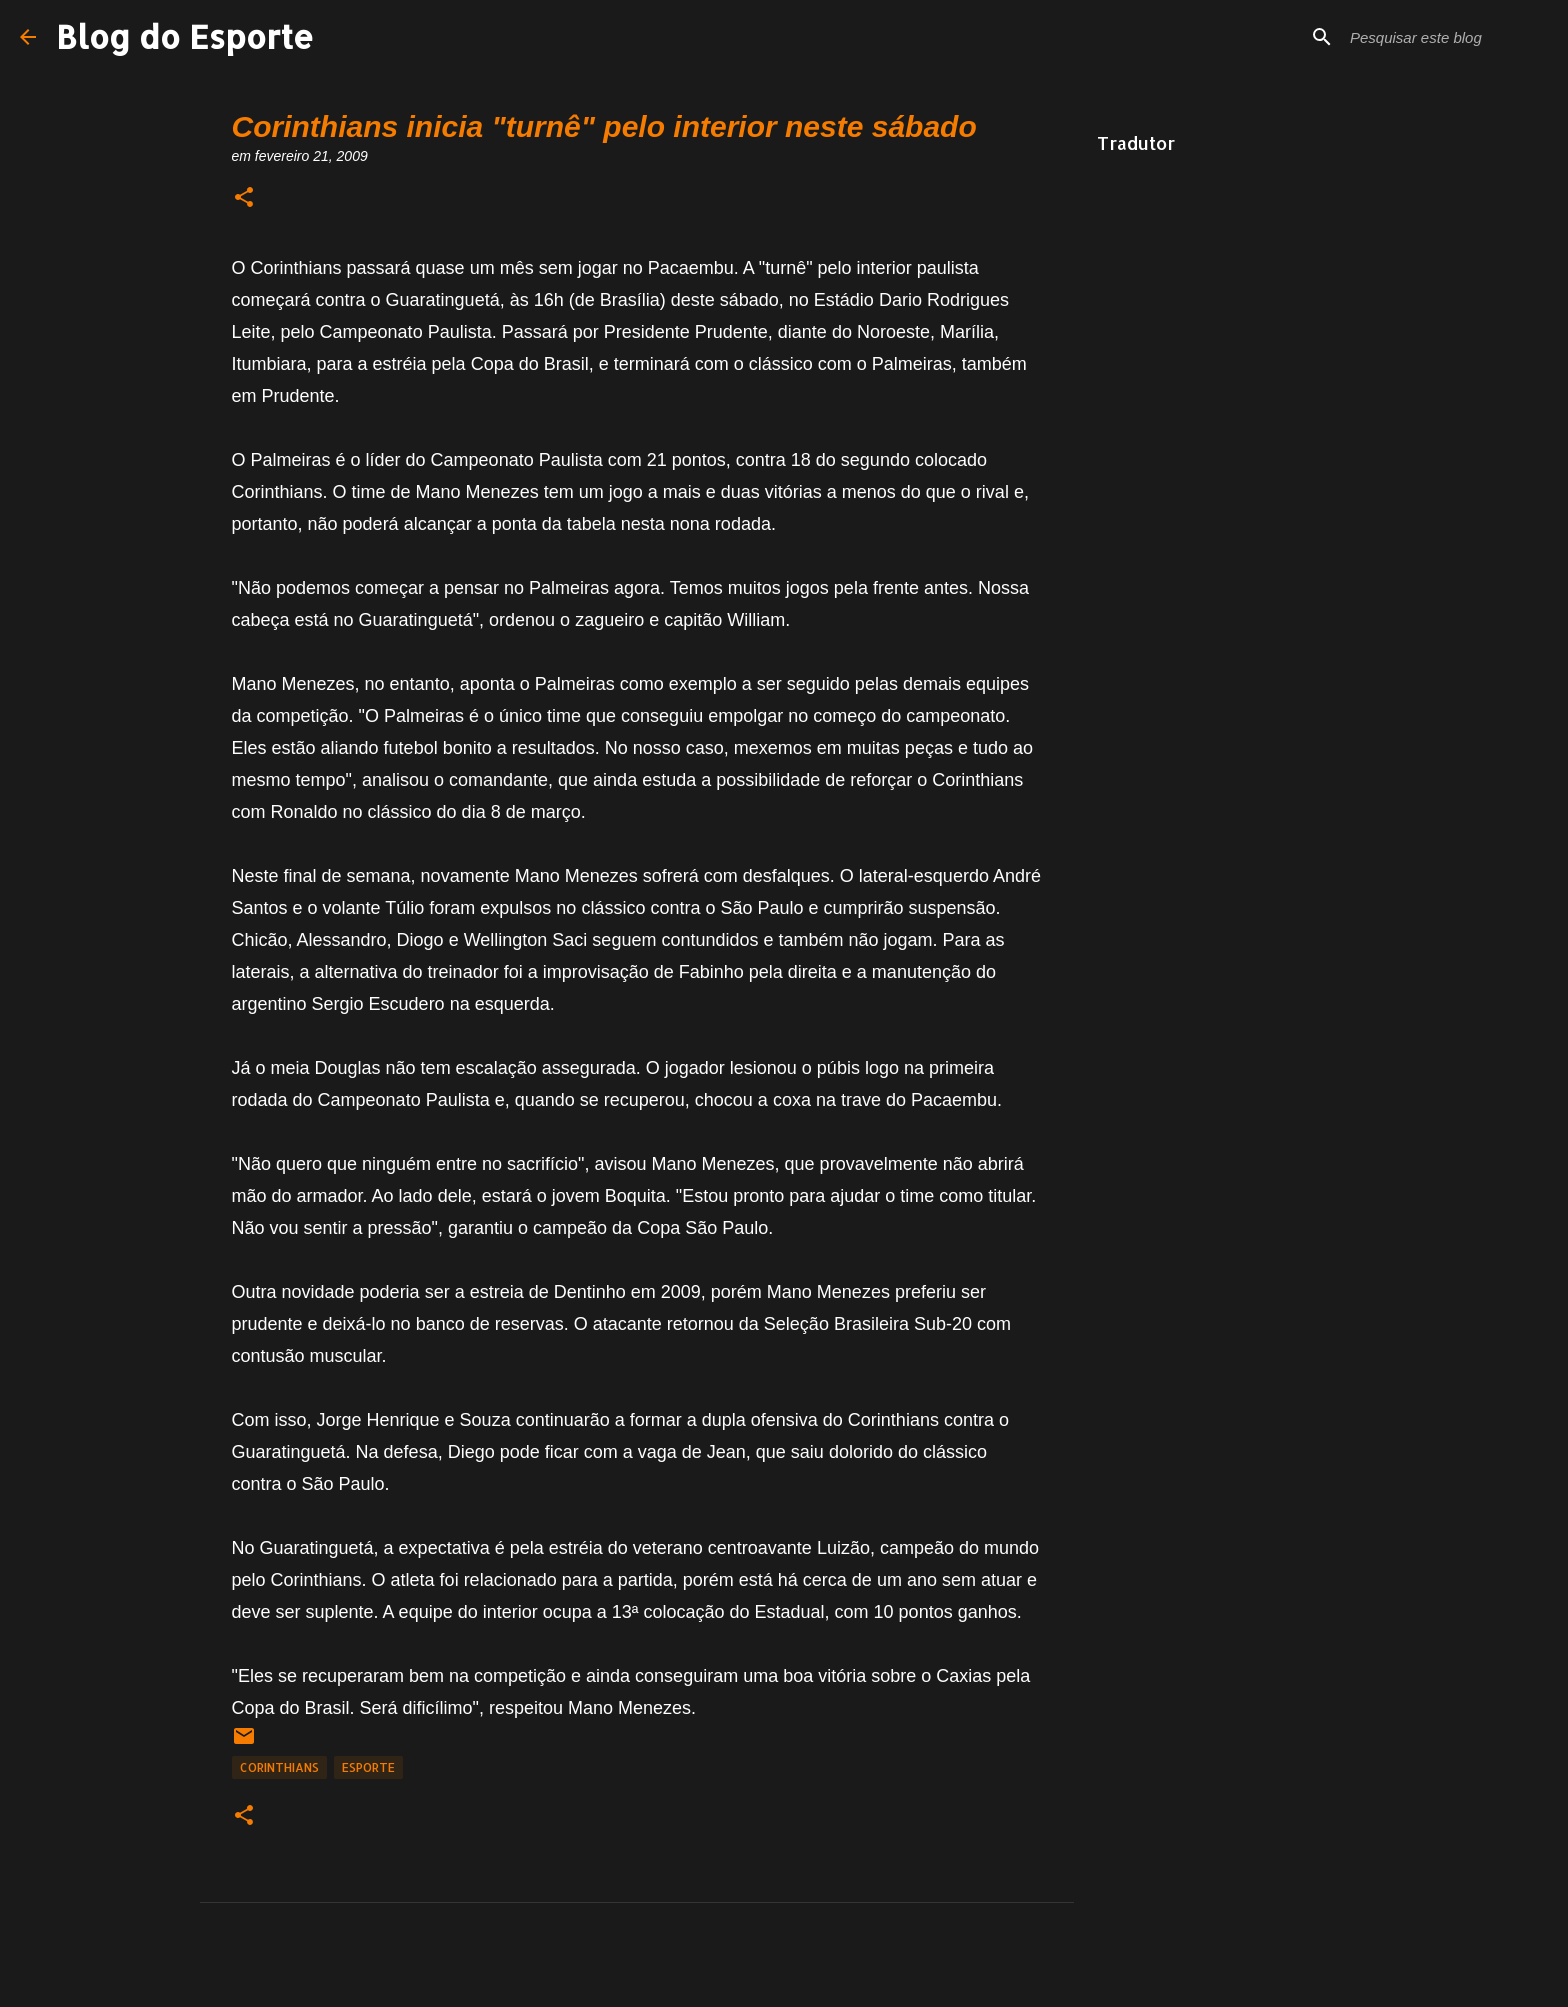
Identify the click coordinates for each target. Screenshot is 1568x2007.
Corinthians (279, 1767)
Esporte (368, 1767)
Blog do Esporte (185, 36)
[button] (244, 198)
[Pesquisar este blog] (1447, 37)
